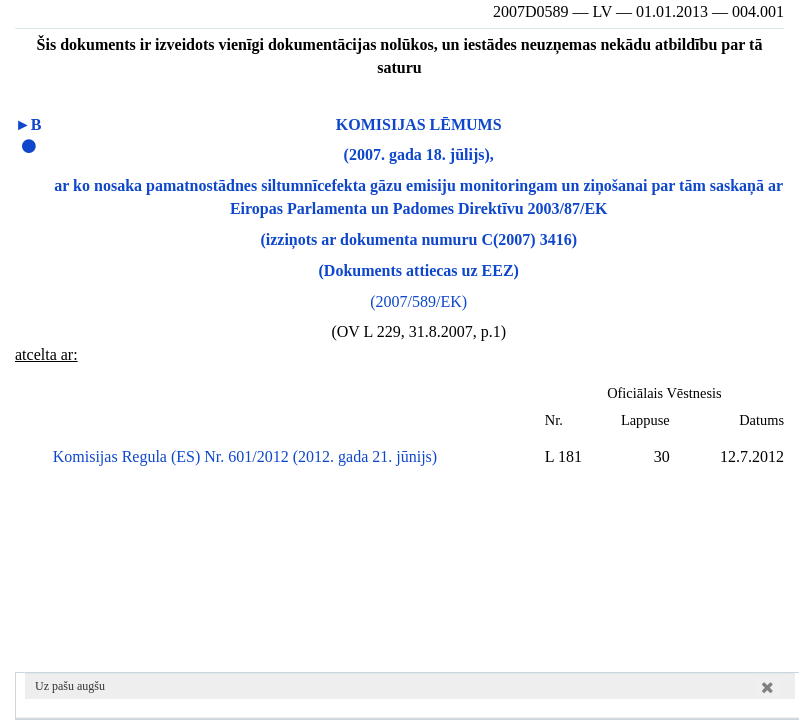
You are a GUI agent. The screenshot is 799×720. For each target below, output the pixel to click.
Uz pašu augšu (70, 686)
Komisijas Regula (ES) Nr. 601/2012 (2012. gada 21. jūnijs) (245, 456)
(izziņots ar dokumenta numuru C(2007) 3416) (418, 239)
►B (28, 124)
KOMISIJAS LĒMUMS (419, 124)
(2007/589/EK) (418, 301)
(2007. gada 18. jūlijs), (419, 154)
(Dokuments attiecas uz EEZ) (419, 270)
